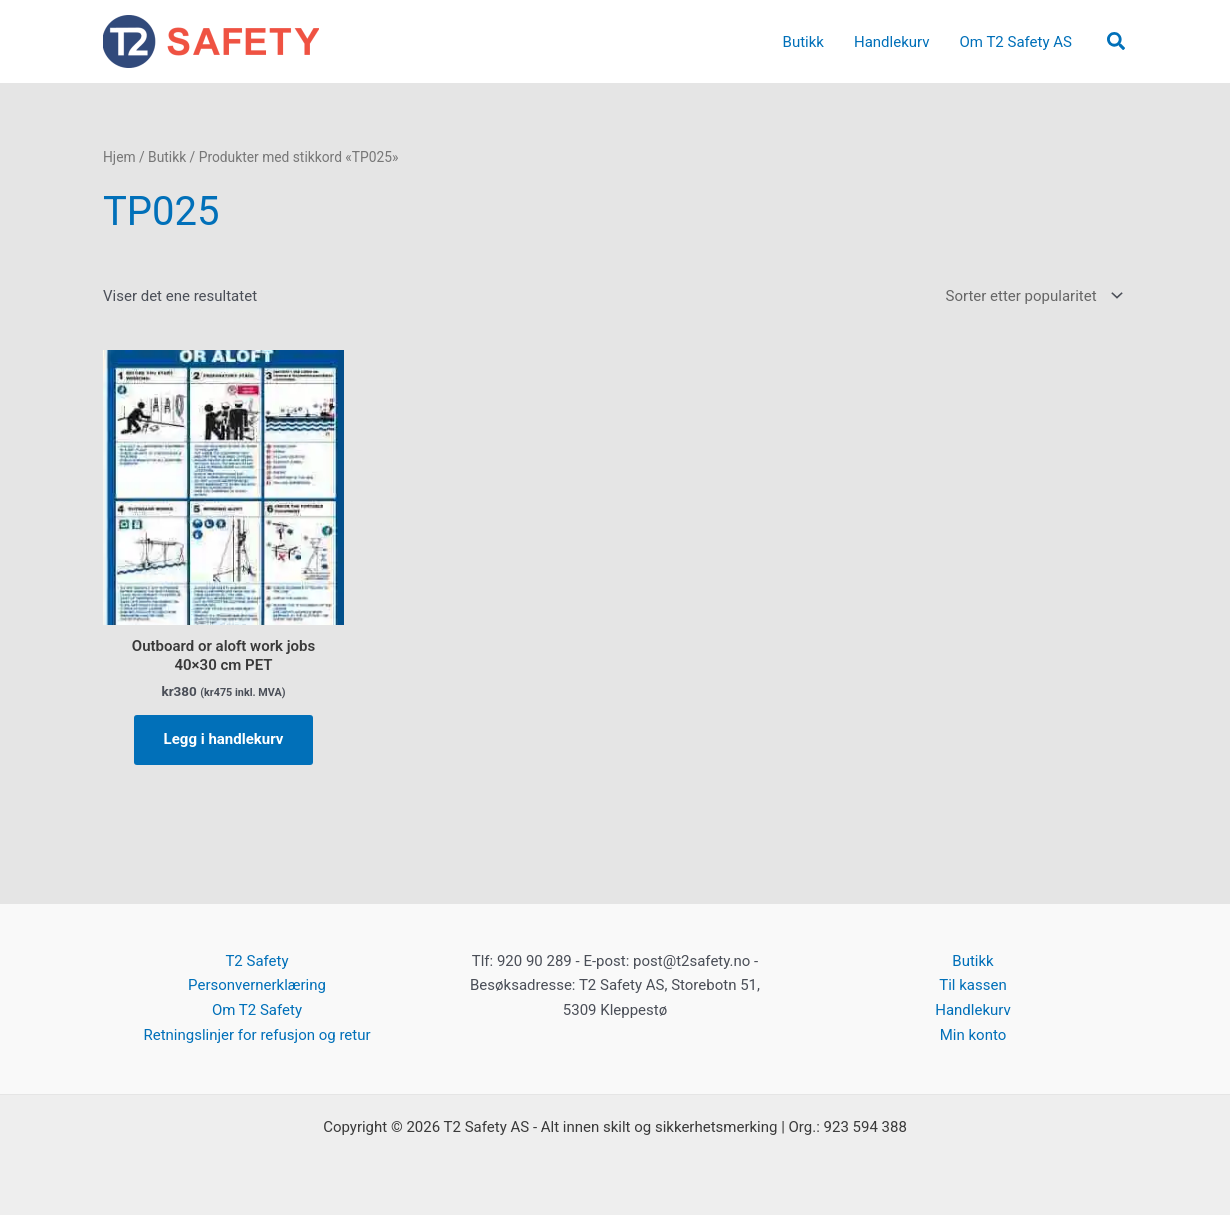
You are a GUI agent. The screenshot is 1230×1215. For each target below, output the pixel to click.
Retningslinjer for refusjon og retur (256, 1035)
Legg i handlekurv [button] (224, 739)
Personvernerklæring (257, 985)
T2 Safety (256, 961)
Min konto (973, 1035)
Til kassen (972, 985)
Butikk (167, 157)
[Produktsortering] (1032, 296)
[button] (1117, 42)
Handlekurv (973, 1010)
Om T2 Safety (257, 1010)
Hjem (119, 157)
